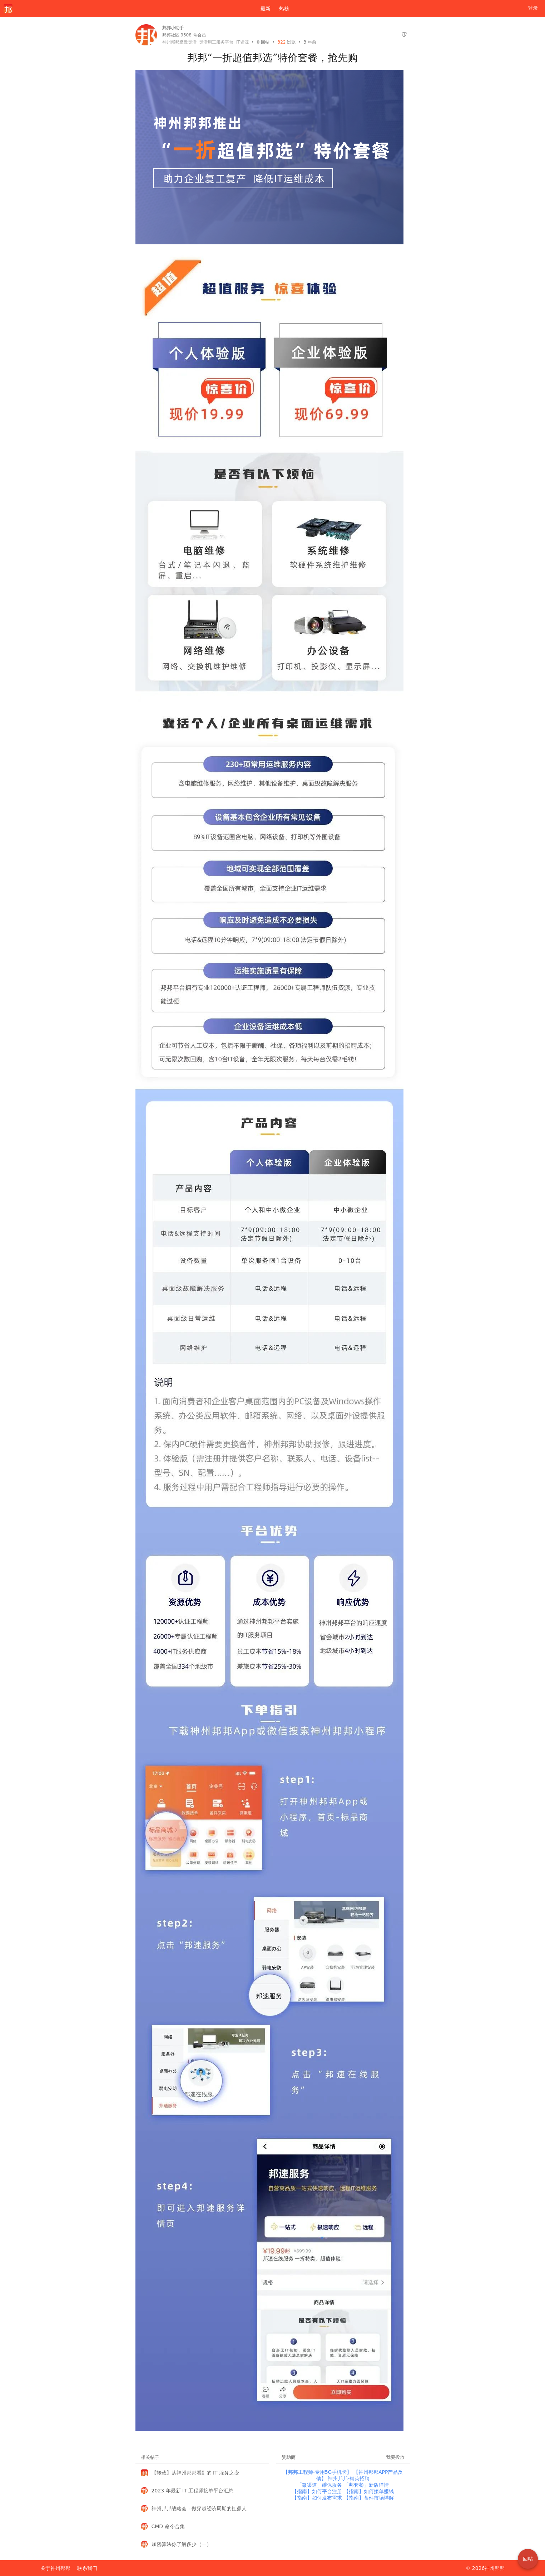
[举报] (404, 35)
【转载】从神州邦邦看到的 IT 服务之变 (195, 2473)
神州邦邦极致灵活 (179, 42)
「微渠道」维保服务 (320, 2485)
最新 (263, 8)
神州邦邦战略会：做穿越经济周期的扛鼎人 (199, 2508)
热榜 (284, 8)
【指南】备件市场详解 (369, 2498)
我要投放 (395, 2457)
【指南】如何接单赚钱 (369, 2491)
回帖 (263, 42)
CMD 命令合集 (168, 2526)
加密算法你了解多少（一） (182, 2544)
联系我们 (87, 2568)
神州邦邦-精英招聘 (349, 2478)
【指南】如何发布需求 (317, 2498)
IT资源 (242, 42)
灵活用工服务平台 (216, 42)
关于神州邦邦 (55, 2568)
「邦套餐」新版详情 (366, 2485)
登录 (533, 8)
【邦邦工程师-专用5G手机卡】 (318, 2472)
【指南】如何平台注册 (317, 2491)
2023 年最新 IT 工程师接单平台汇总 (193, 2490)
